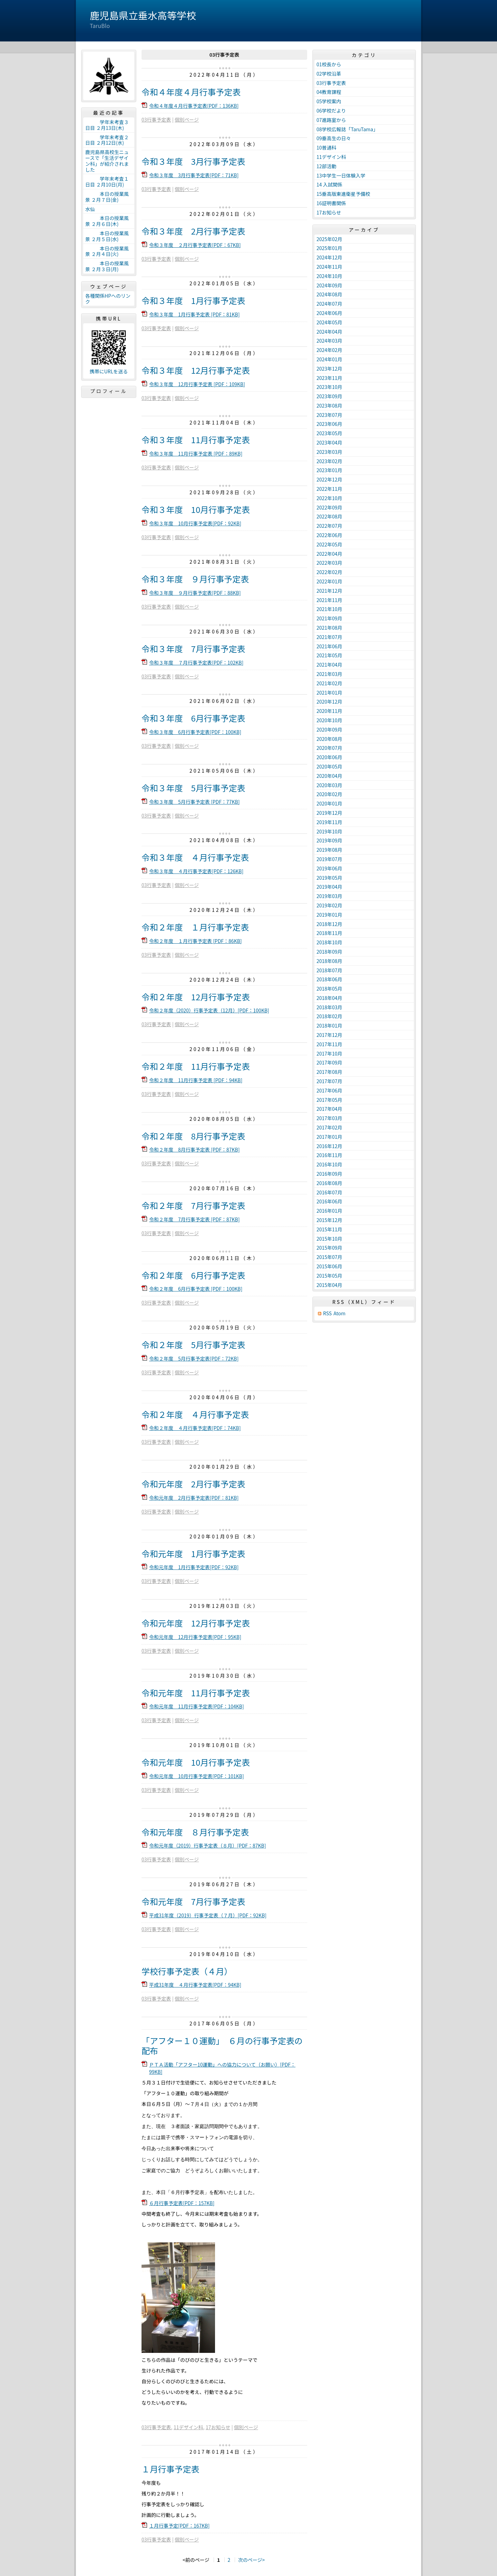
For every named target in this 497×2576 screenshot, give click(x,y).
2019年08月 (329, 849)
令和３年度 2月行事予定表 (193, 231)
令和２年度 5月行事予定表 (193, 1344)
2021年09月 (329, 618)
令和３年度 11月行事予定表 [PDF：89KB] (195, 453)
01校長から (328, 64)
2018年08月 (329, 960)
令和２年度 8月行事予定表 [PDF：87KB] (194, 1149)
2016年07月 (329, 1192)
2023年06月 (329, 423)
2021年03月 (329, 673)
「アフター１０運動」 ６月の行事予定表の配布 (222, 2045)
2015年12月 (329, 1220)
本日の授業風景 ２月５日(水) (107, 236)
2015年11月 (329, 1229)
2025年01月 (329, 248)
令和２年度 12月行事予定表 (196, 997)
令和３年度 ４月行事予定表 (195, 857)
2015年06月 (329, 1266)
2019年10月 (329, 831)
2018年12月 (329, 923)
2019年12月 (329, 812)
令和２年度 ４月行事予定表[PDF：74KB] (195, 1427)
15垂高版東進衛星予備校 (343, 193)
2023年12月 (329, 368)
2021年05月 (329, 655)
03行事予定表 (156, 119)
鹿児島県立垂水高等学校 (143, 15)
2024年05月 (329, 322)
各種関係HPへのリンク (107, 298)
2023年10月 (329, 386)
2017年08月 (329, 1071)
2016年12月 (329, 1146)
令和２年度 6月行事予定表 (193, 1275)
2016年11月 (329, 1155)
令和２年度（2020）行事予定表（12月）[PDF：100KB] (209, 1010)
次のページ (250, 2559)
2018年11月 (329, 932)
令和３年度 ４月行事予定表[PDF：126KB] (196, 871)
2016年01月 (329, 1210)
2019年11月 (329, 822)
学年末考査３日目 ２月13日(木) (107, 124)
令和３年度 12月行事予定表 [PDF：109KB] (197, 384)
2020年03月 (329, 785)
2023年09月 (329, 396)
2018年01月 (329, 1025)
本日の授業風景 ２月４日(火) (107, 251)
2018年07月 (329, 970)
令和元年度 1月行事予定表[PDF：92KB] (193, 1567)
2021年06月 (329, 646)
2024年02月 (329, 349)
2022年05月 (329, 544)
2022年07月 (329, 525)
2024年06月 (329, 312)
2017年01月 (329, 1136)
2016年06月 (329, 1201)
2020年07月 (329, 747)
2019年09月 (329, 840)
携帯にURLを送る (109, 371)
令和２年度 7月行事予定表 (193, 1205)
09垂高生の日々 (333, 138)
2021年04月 (329, 664)
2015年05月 (329, 1275)
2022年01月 (329, 581)
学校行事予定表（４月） (187, 1971)
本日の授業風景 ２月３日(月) (107, 266)
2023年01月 (329, 470)
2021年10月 (329, 608)
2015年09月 (329, 1247)
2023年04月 (329, 442)
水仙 (90, 209)
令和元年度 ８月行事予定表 (195, 1832)
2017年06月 (329, 1090)
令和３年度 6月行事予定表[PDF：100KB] (195, 731)
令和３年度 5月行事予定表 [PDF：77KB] (194, 801)
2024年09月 (329, 285)
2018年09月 (329, 951)
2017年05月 (329, 1099)
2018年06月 (329, 979)
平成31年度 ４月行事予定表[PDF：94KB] (195, 1984)
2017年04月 (329, 1108)
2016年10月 (329, 1164)
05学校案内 (328, 101)
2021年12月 (329, 590)
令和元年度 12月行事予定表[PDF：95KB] (195, 1636)
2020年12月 (329, 701)
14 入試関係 (329, 184)
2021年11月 (329, 600)
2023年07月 (329, 414)
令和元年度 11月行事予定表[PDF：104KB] (196, 1706)
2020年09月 (329, 729)
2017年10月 (329, 1053)
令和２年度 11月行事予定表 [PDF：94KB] (195, 1080)
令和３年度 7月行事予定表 (193, 648)
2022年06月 (329, 535)
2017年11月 (329, 1044)
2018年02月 (329, 1016)
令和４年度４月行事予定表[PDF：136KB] (193, 105)
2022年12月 (329, 479)
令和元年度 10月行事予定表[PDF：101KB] (196, 1776)
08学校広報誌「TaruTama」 (347, 129)
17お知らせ (218, 2427)
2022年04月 (329, 553)
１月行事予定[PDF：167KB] (179, 2525)
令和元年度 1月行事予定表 (193, 1553)
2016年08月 (329, 1183)
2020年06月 (329, 757)
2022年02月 (329, 572)
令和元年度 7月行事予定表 (193, 1901)
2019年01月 (329, 914)
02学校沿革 (328, 73)
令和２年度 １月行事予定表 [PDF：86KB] (195, 940)
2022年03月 (329, 562)
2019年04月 (329, 886)
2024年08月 (329, 294)
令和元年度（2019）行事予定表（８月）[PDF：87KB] (207, 1845)
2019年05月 (329, 877)
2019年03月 (329, 896)
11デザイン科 (188, 2427)
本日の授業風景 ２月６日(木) (107, 220)
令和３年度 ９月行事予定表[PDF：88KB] (195, 592)
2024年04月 (329, 331)
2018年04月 (329, 997)
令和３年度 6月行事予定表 (193, 718)
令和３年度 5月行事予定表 (193, 788)
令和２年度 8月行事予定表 (193, 1136)
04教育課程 (328, 91)
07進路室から (331, 119)
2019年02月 (329, 905)
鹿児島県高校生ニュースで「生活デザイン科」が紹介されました (107, 161)
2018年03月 (329, 1007)
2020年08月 (329, 738)
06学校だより (331, 110)
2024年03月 (329, 340)
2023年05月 (329, 433)
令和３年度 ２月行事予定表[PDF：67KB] (195, 244)
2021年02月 (329, 683)
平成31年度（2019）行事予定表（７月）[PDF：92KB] (207, 1915)
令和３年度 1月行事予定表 (193, 300)
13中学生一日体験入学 (341, 175)
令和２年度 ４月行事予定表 (195, 1414)
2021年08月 (329, 627)
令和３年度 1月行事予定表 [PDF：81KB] (194, 314)
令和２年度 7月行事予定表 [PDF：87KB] (194, 1219)
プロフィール (108, 391)
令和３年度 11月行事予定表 (196, 439)
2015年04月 (329, 1284)
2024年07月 (329, 303)
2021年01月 (329, 692)
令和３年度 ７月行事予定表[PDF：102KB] (196, 662)
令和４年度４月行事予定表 (191, 92)
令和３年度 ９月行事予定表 (195, 579)
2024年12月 (329, 257)
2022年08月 (329, 516)
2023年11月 (329, 377)
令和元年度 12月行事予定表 (196, 1623)
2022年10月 (329, 498)
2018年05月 (329, 988)
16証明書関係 (331, 203)
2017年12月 (329, 1034)
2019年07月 (329, 859)
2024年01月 (329, 359)
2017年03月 (329, 1118)
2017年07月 (329, 1081)
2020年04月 (329, 775)
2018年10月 (329, 942)
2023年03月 (329, 451)
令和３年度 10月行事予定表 (196, 509)
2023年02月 (329, 461)
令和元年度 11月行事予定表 (196, 1693)
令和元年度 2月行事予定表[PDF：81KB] (193, 1497)
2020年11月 (329, 710)
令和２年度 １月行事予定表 (195, 927)
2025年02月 (329, 239)
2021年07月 (329, 636)
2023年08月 (329, 405)
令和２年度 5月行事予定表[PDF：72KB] (193, 1358)
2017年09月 (329, 1062)
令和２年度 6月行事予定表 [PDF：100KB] (195, 1288)
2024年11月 (329, 266)
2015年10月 (329, 1238)
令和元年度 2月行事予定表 (193, 1484)
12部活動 (326, 166)
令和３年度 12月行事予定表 (196, 370)
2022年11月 (329, 488)
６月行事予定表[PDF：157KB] (181, 2203)
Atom (339, 1313)
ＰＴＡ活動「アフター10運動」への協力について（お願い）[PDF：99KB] (222, 2068)
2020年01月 (329, 803)
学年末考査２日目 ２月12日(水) (107, 140)
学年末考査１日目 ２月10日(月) (107, 181)
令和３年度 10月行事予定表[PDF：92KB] (195, 523)
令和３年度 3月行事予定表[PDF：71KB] (193, 175)
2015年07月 (329, 1256)
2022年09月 (329, 507)
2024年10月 (329, 276)
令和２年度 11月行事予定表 (196, 1066)
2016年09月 (329, 1173)
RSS (327, 1313)
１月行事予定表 (170, 2469)
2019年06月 (329, 868)
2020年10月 (329, 720)
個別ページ (187, 119)
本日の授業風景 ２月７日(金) (107, 196)
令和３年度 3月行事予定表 (193, 161)
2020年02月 (329, 794)
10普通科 (326, 147)
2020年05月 (329, 766)
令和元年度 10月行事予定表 (196, 1762)
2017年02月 (329, 1127)
